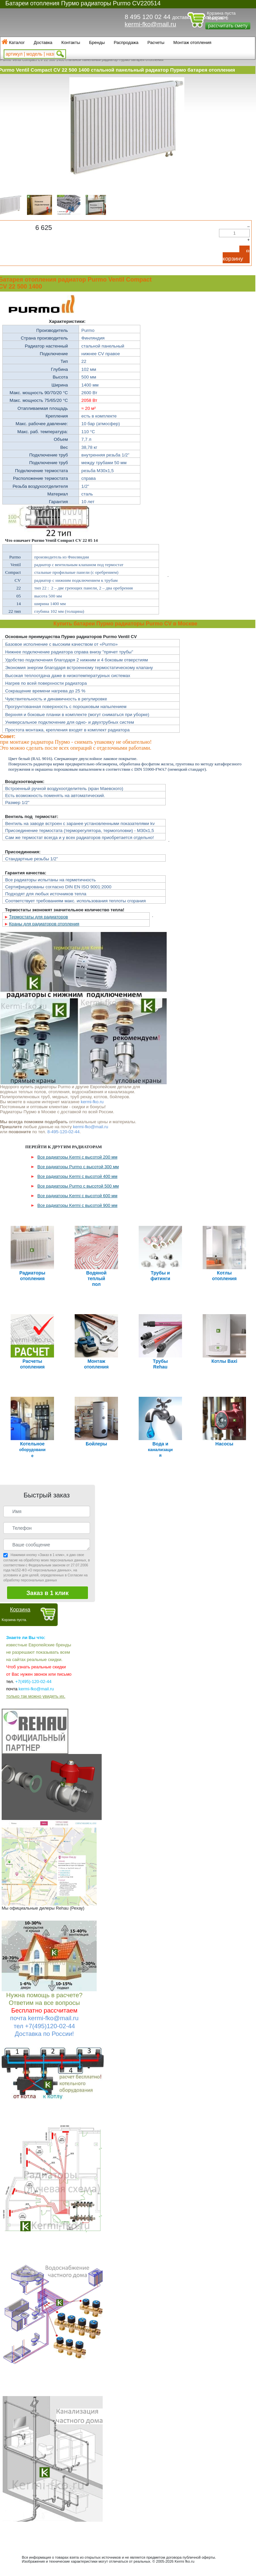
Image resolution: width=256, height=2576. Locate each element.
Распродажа (126, 42)
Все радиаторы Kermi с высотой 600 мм (77, 1195)
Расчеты (155, 42)
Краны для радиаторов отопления (44, 923)
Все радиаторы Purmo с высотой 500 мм (78, 1186)
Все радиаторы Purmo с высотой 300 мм (78, 1166)
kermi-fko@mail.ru (150, 24)
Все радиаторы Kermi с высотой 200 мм (77, 1157)
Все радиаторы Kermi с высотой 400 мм (77, 1176)
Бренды (97, 42)
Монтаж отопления (192, 42)
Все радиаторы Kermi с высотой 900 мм (77, 1205)
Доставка (43, 42)
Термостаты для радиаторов (38, 916)
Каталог (17, 42)
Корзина (20, 1609)
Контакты (70, 42)
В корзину (236, 255)
